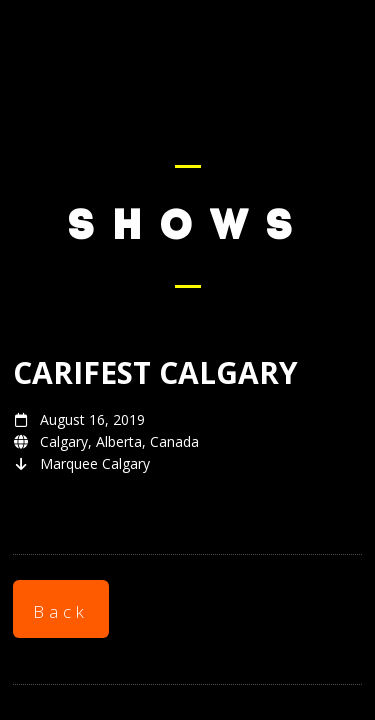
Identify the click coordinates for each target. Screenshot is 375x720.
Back (61, 611)
